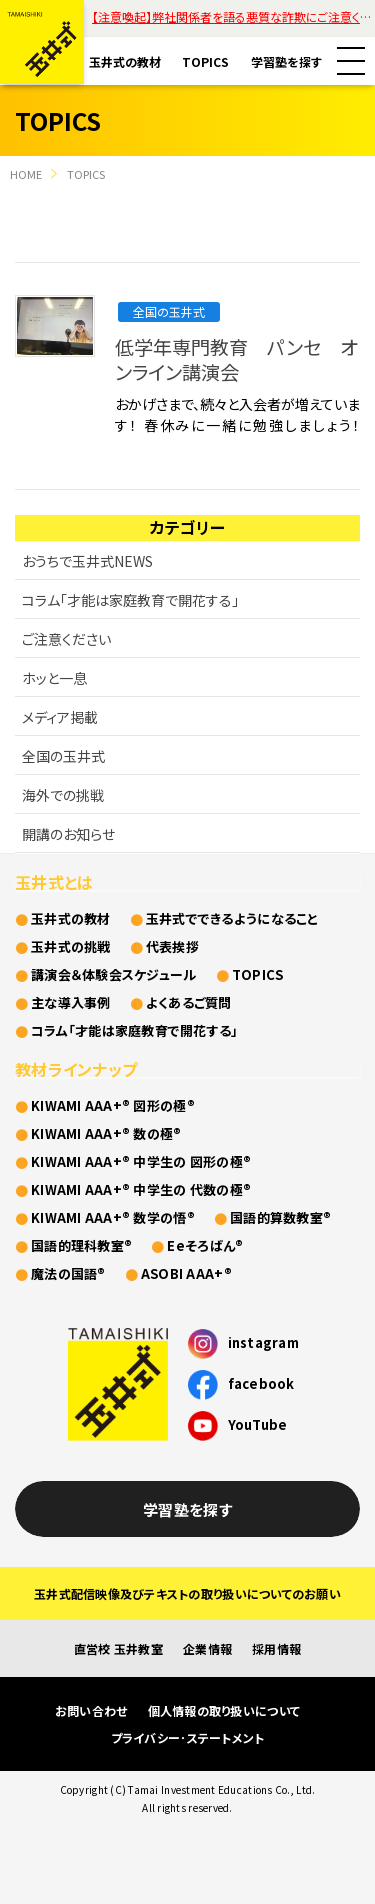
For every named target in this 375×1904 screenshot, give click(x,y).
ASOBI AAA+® (186, 1273)
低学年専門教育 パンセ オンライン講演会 (236, 359)
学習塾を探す (286, 61)
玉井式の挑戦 (71, 946)
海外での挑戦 (63, 795)
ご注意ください (66, 639)
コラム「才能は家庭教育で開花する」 (130, 600)
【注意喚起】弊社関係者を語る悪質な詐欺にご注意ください (233, 16)
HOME (26, 174)
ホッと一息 (54, 678)
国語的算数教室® (280, 1217)
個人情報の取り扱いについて (224, 1710)
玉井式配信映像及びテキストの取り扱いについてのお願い (187, 1593)
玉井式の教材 (125, 61)
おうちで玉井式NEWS (87, 561)
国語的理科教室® (81, 1245)
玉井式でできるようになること (232, 918)
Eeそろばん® (205, 1245)
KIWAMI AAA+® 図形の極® (113, 1105)
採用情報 (276, 1648)
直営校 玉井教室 (118, 1648)
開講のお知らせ (68, 834)
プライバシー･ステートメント (188, 1737)
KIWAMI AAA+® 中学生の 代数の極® (141, 1189)
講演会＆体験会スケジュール (113, 974)
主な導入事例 (71, 1002)
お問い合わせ (91, 1710)
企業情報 (207, 1648)
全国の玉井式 (169, 311)
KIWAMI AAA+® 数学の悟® (113, 1217)
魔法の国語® (68, 1273)
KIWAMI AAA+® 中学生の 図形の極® (141, 1161)
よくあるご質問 (189, 1002)
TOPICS (205, 61)
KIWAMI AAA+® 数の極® (106, 1133)
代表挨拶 (172, 946)
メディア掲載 (60, 717)
